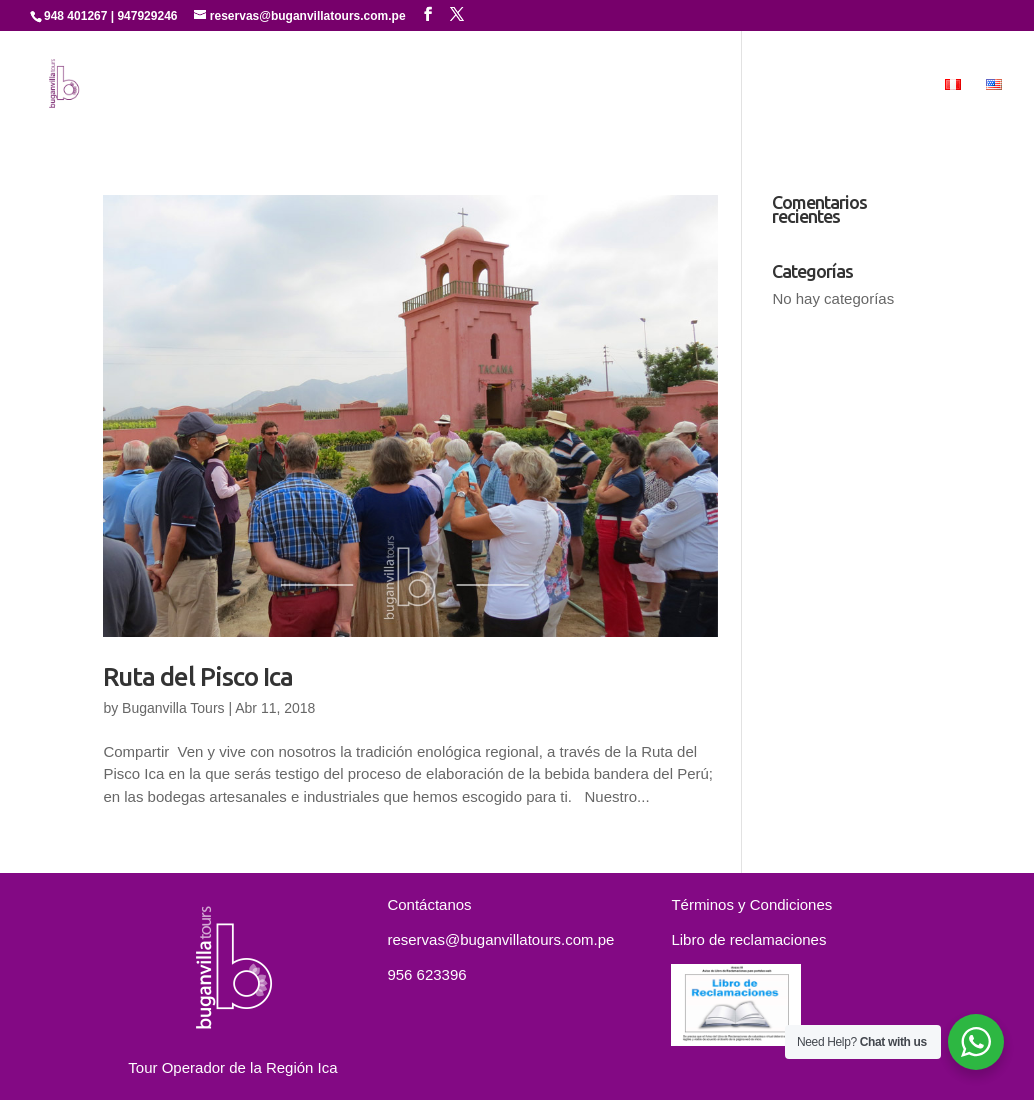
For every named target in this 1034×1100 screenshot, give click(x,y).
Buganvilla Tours (173, 708)
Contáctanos (805, 85)
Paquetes (695, 85)
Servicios (454, 85)
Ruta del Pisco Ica (198, 676)
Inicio (225, 85)
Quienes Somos (332, 85)
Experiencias (564, 85)
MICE (899, 85)
